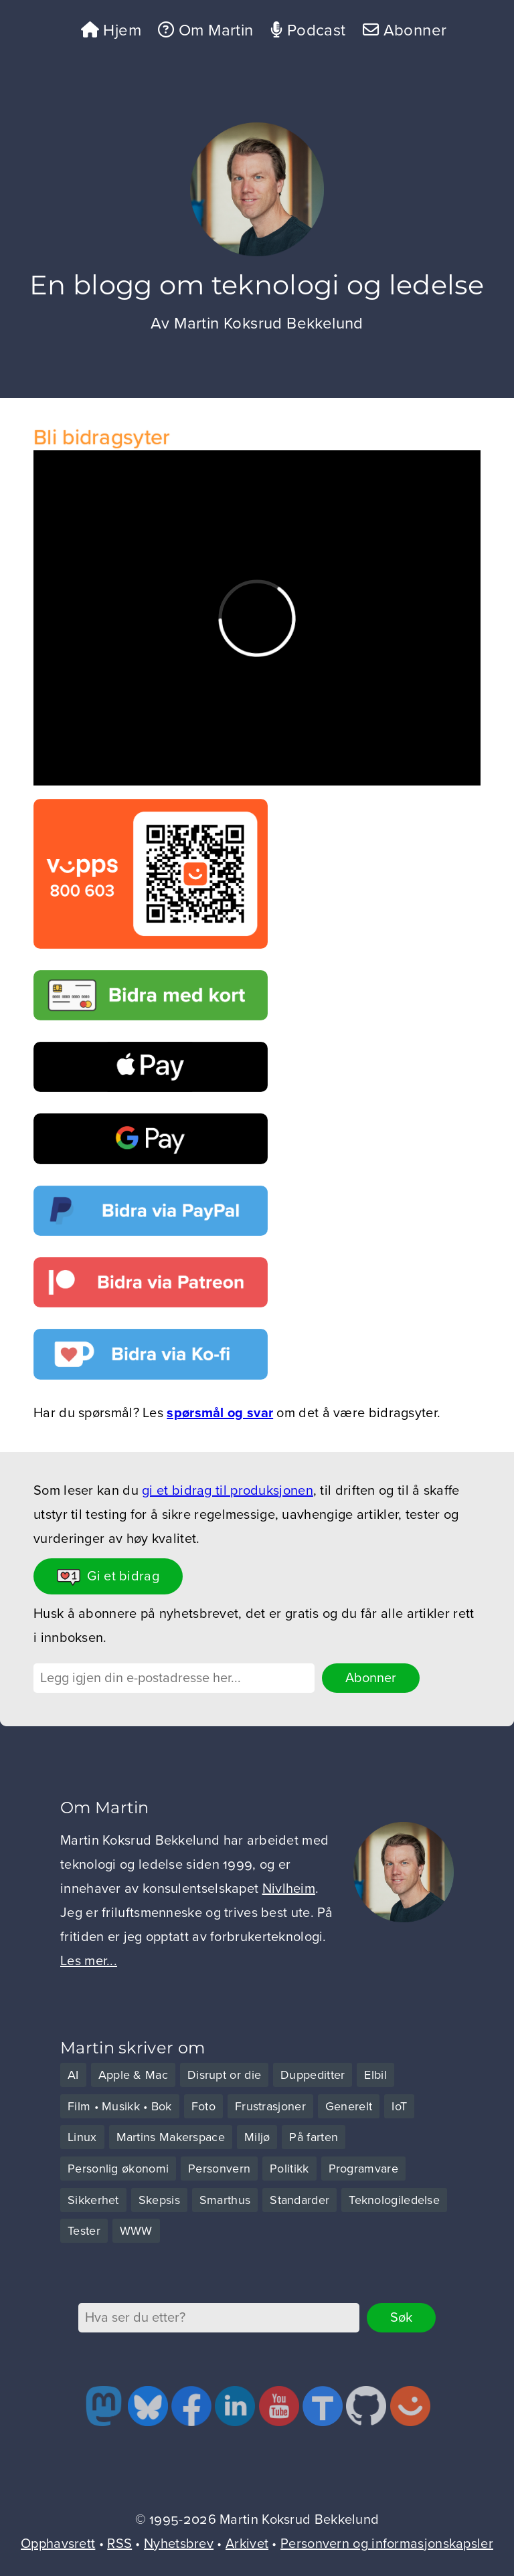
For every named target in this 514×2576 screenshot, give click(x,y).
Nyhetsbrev (178, 2544)
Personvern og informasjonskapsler (386, 2544)
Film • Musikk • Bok (120, 2106)
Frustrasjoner (270, 2106)
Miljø (257, 2137)
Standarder (299, 2200)
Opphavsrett (58, 2544)
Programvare (363, 2168)
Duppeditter (312, 2074)
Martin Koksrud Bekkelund (268, 323)
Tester (84, 2230)
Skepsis (159, 2200)
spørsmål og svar (220, 1413)
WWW (136, 2230)
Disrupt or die (224, 2074)
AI (73, 2074)
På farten (313, 2137)
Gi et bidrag (108, 1577)
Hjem (111, 30)
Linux (82, 2137)
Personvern (219, 2168)
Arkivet (247, 2544)
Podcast (308, 30)
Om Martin (205, 30)
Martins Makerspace (170, 2137)
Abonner (405, 30)
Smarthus (224, 2200)
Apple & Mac (133, 2074)
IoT (399, 2106)
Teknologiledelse (394, 2200)
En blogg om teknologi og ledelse (257, 284)
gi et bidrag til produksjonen (227, 1491)
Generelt (348, 2106)
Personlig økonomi (118, 2168)
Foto (203, 2106)
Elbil (375, 2074)
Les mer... (88, 1961)
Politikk (289, 2168)
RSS (119, 2544)
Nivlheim (288, 1889)
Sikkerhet (93, 2200)
